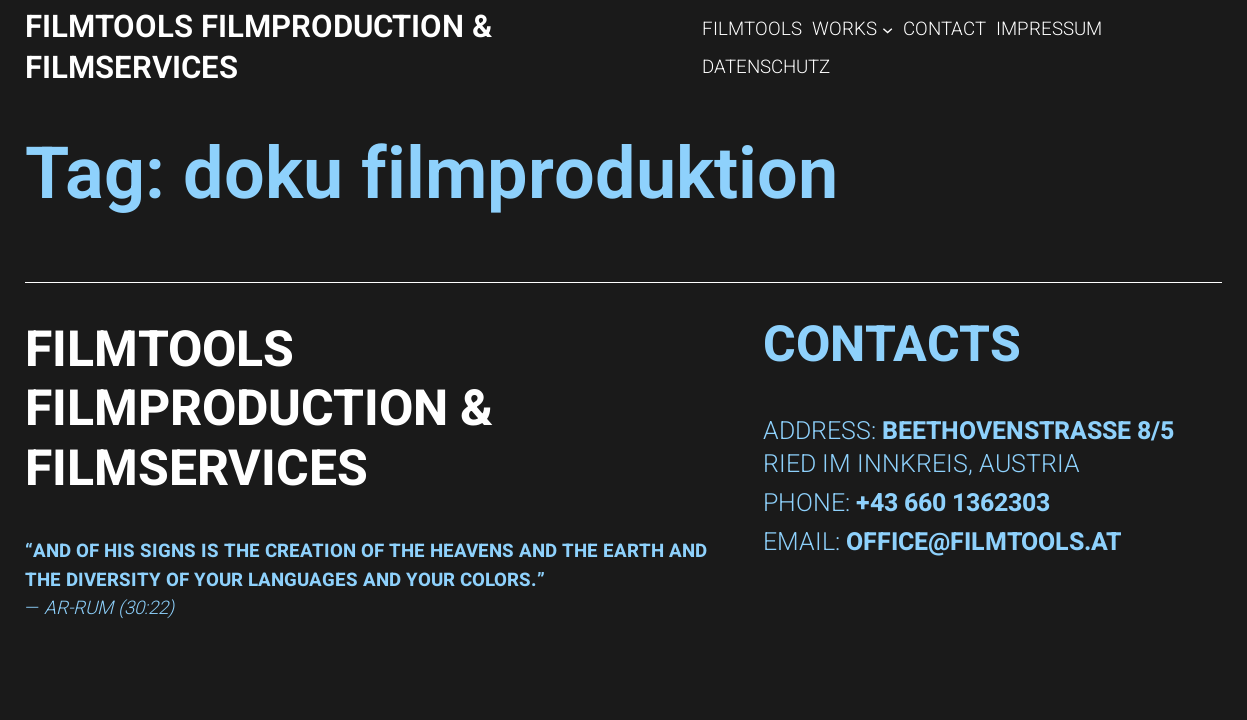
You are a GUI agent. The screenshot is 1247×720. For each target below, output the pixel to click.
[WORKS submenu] (887, 28)
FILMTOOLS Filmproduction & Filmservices (258, 47)
